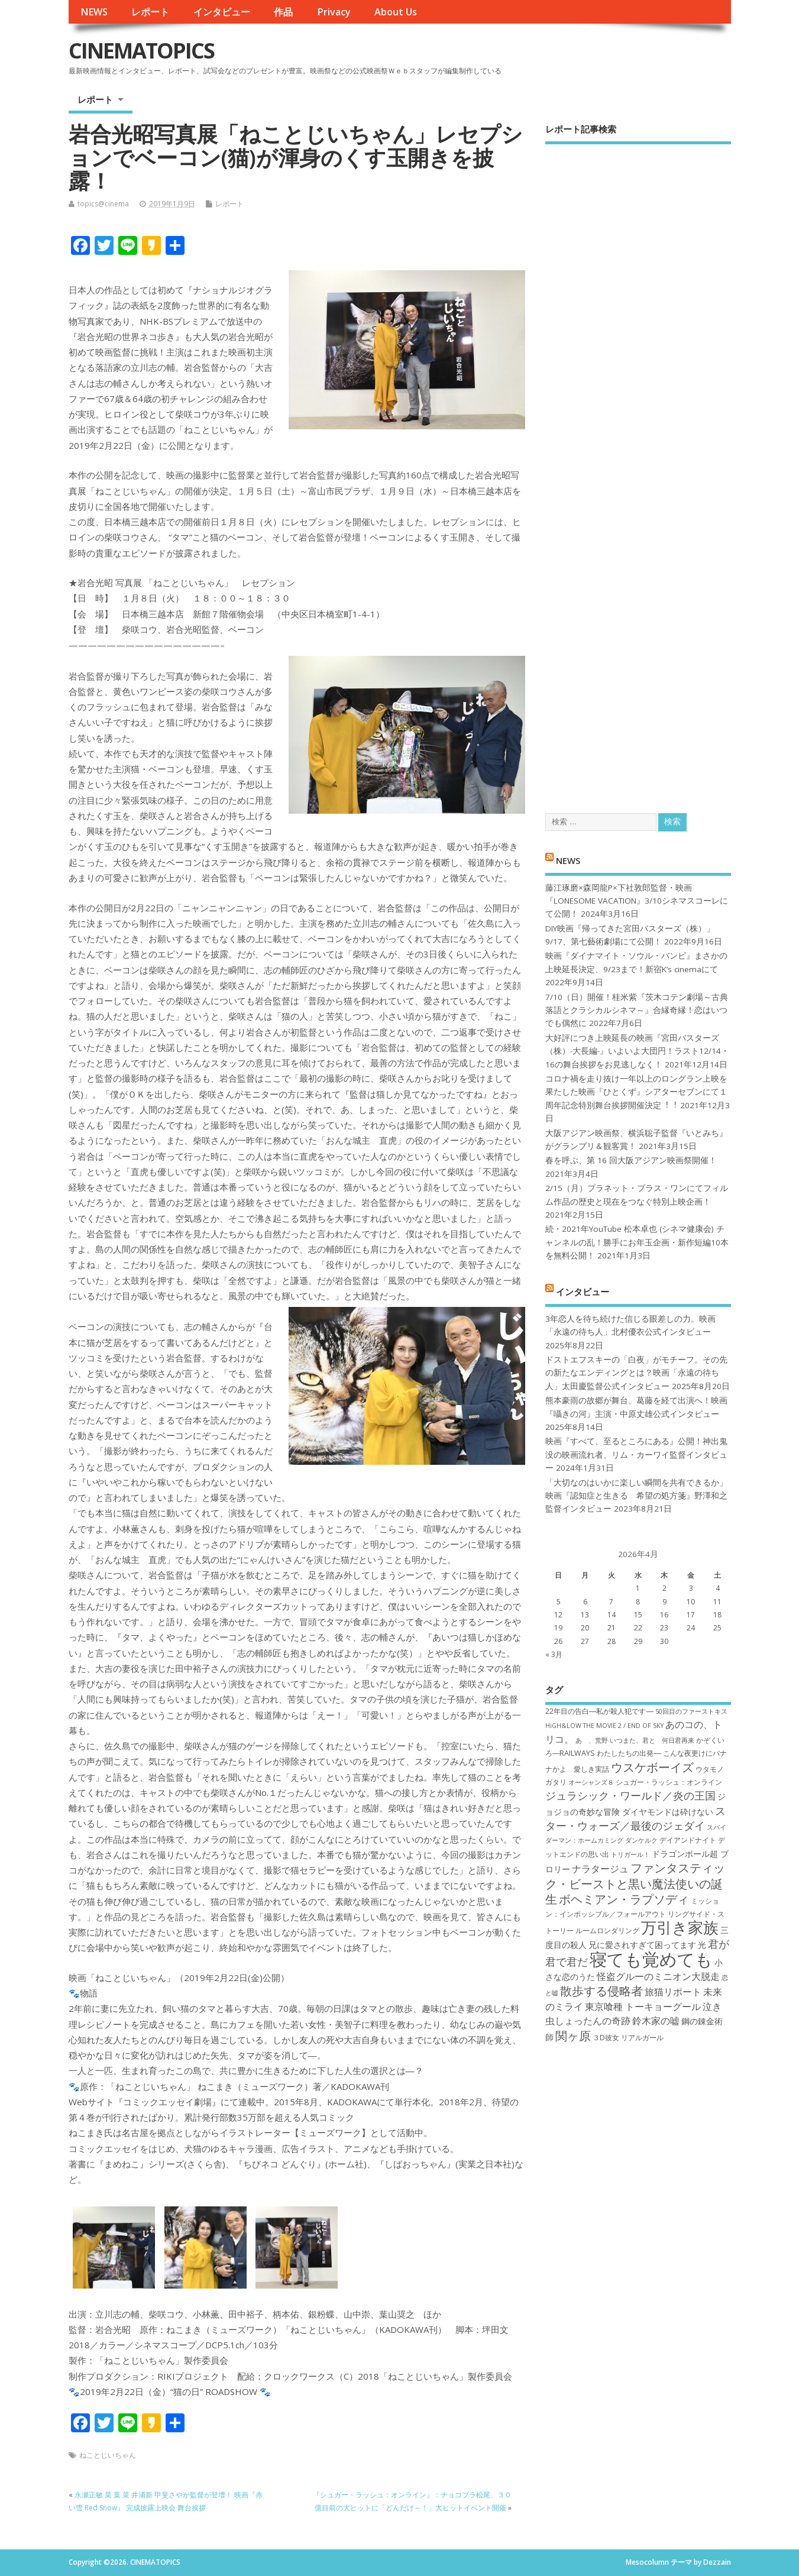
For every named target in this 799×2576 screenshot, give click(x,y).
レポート (150, 11)
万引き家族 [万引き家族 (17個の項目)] (680, 1927)
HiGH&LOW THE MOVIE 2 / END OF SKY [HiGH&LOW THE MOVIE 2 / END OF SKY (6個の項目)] (604, 1725)
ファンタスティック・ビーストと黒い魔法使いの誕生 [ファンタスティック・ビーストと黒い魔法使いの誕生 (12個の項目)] (635, 1883)
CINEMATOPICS (141, 50)
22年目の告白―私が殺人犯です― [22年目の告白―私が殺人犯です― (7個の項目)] (599, 1711)
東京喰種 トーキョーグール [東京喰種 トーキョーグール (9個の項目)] (643, 2006)
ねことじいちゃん (107, 2455)
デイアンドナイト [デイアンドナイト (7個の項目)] (687, 1840)
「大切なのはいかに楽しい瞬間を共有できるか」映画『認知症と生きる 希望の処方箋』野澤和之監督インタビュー (636, 1495)
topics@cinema (103, 204)
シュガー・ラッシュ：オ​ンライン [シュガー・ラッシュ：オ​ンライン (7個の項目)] (669, 1782)
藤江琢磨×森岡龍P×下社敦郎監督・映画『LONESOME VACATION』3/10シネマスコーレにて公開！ (636, 901)
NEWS (94, 11)
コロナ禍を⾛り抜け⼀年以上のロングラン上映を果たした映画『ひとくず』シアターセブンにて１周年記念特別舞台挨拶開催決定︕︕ (636, 1092)
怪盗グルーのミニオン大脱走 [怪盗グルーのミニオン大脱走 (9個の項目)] (658, 1976)
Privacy (334, 11)
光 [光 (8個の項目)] (702, 1944)
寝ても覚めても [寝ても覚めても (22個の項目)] (651, 1959)
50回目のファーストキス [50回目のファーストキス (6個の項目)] (691, 1711)
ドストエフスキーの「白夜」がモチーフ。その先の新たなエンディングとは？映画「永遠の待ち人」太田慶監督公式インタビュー (636, 1372)
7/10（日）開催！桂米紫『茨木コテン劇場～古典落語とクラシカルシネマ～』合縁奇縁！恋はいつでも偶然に (636, 1010)
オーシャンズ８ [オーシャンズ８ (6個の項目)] (591, 1782)
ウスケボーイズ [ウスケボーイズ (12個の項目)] (652, 1767)
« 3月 (553, 1654)
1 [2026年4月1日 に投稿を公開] (638, 1588)
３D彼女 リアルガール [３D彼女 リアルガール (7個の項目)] (628, 2038)
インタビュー (221, 11)
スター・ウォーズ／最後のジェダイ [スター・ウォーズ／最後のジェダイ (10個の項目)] (635, 1818)
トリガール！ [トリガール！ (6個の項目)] (630, 1854)
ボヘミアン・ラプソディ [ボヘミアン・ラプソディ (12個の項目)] (624, 1899)
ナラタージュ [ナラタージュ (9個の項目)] (600, 1868)
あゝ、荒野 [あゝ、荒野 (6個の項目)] (591, 1740)
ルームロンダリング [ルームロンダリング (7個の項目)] (607, 1930)
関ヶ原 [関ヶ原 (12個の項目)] (573, 2035)
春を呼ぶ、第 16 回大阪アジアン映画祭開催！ (631, 1160)
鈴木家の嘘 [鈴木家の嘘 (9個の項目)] (656, 2020)
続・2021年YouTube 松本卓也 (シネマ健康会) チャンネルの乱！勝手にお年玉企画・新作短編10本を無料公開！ (637, 1242)
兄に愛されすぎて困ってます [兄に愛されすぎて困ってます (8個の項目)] (642, 1944)
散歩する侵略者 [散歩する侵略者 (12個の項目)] (601, 1990)
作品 (283, 11)
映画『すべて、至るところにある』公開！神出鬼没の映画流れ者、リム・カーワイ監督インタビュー (636, 1454)
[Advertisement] (638, 468)
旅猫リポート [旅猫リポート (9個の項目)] (673, 1991)
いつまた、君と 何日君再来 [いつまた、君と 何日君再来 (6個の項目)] (652, 1740)
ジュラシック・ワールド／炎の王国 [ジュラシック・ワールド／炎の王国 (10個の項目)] (630, 1795)
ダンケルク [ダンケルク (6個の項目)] (641, 1840)
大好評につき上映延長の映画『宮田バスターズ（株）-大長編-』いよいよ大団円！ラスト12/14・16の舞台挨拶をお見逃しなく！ (637, 1051)
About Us (395, 11)
